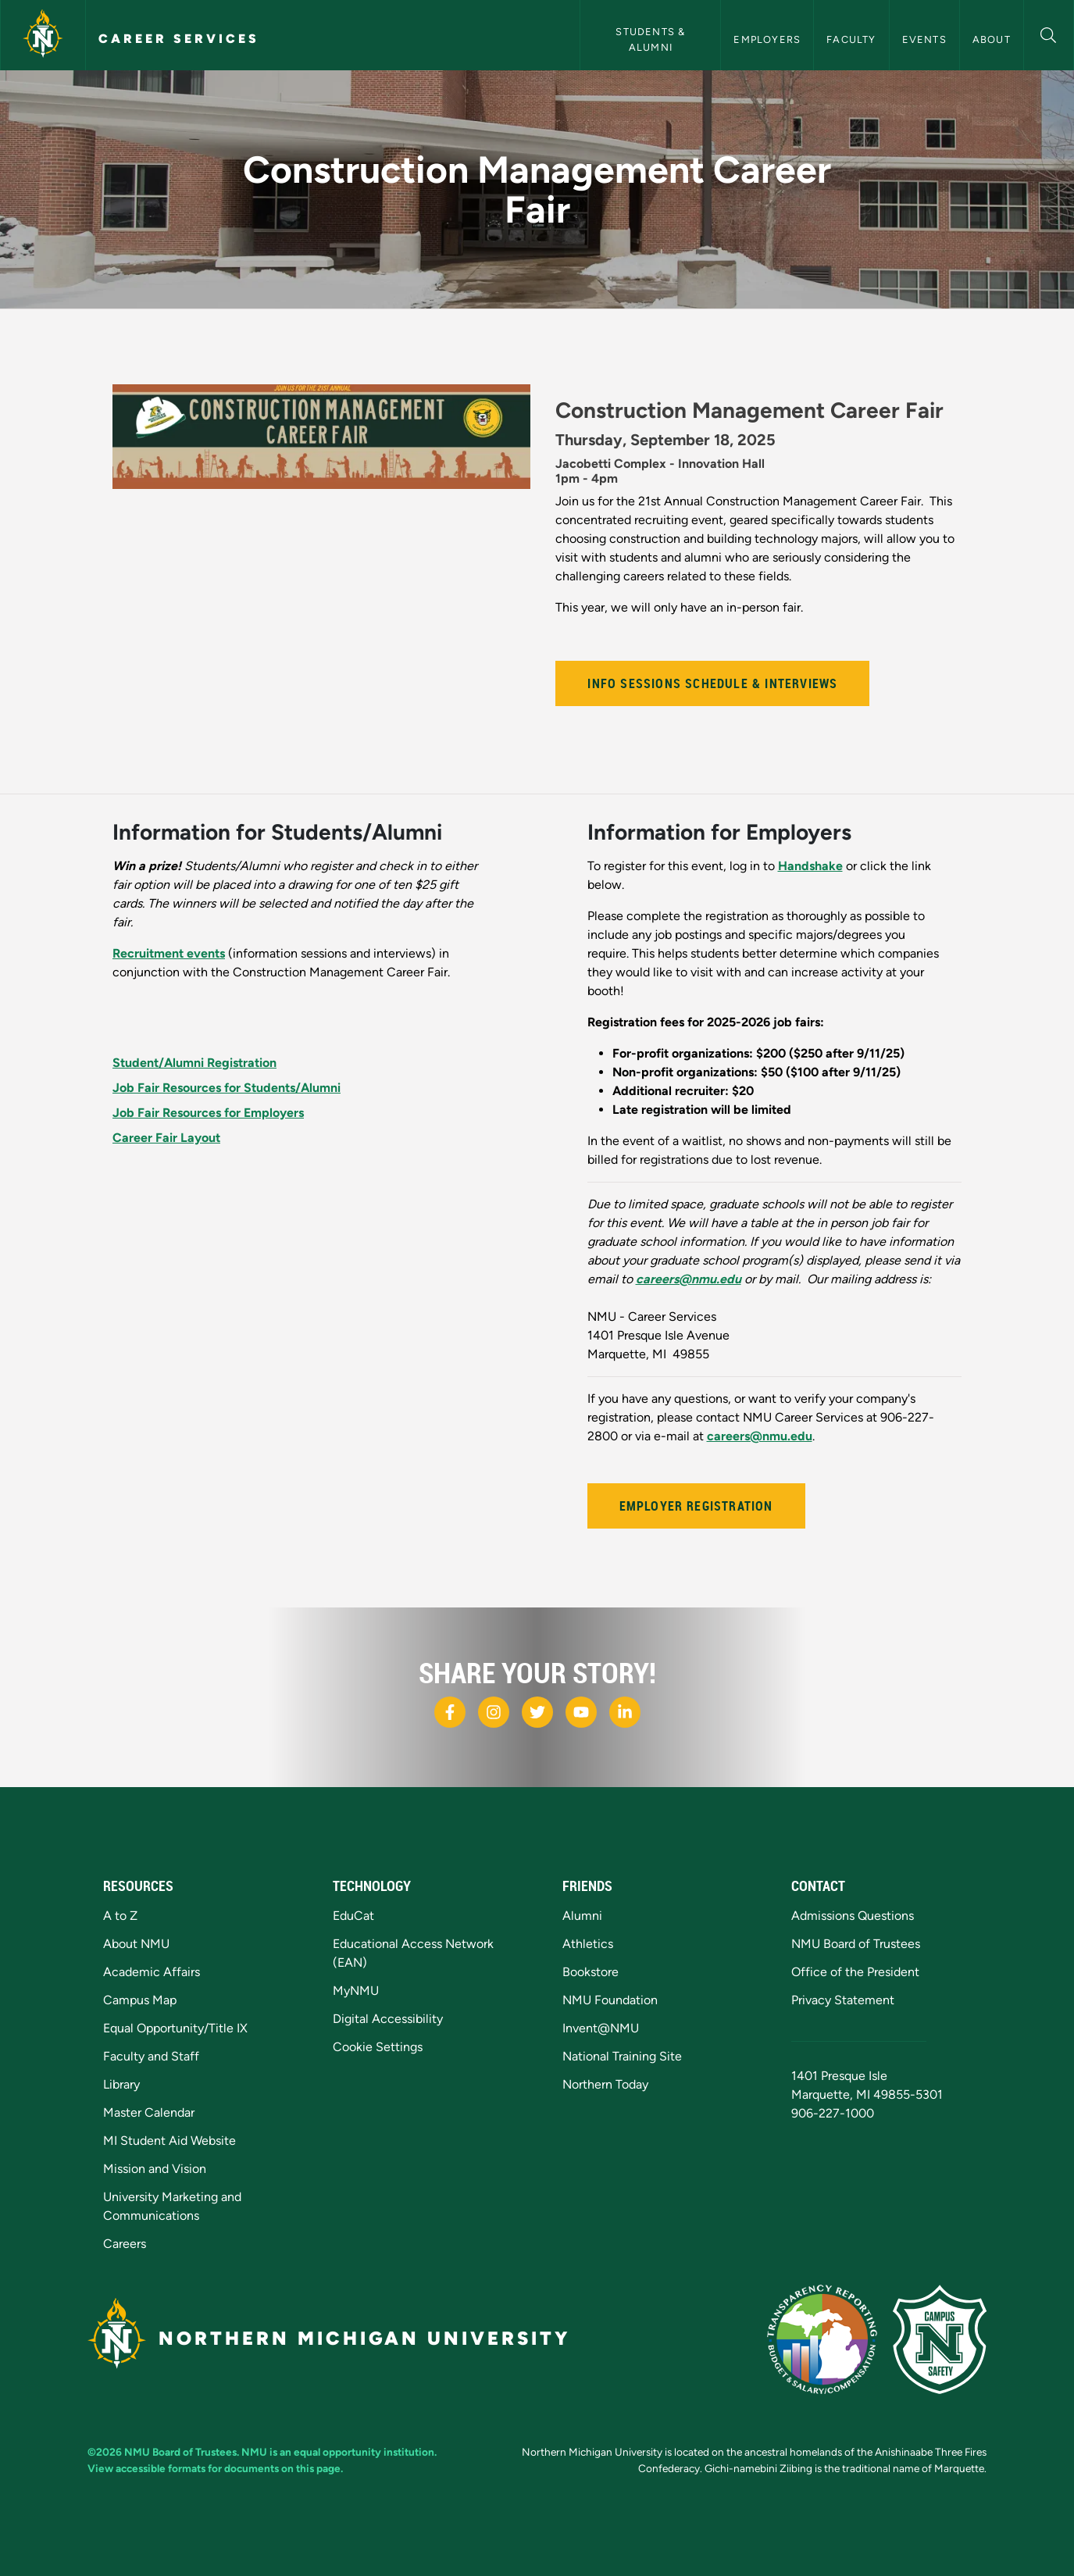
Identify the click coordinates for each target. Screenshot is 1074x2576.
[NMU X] (537, 1712)
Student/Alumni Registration (194, 1062)
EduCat (353, 1915)
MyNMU (356, 1990)
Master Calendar (148, 2112)
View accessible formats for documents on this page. (215, 2468)
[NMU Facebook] (450, 1712)
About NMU (136, 1943)
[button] (1048, 33)
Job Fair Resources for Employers (208, 1112)
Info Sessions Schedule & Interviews (712, 683)
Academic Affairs (151, 1971)
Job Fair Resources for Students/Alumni (226, 1087)
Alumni (582, 1915)
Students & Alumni (651, 39)
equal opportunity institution (364, 2452)
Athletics (587, 1943)
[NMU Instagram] (493, 1712)
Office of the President (855, 1971)
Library (121, 2084)
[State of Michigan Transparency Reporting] (822, 2339)
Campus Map (140, 2000)
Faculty (851, 39)
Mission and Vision (154, 2168)
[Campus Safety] (940, 2339)
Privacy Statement (842, 2000)
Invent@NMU (600, 2028)
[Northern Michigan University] (43, 35)
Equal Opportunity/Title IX (175, 2028)
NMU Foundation (610, 2000)
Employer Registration (696, 1506)
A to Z (120, 1915)
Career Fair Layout (166, 1137)
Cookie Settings (378, 2046)
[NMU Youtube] (581, 1712)
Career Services (178, 38)
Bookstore (590, 1971)
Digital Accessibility (388, 2018)
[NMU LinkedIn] (624, 1712)
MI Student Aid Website (169, 2140)
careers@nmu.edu (759, 1436)
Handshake (810, 865)
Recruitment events (168, 953)
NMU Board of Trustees (855, 1943)
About (991, 39)
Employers (767, 39)
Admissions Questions (852, 1915)
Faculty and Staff (151, 2056)
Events (924, 39)
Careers (124, 2243)
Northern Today (605, 2084)
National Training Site (622, 2056)
